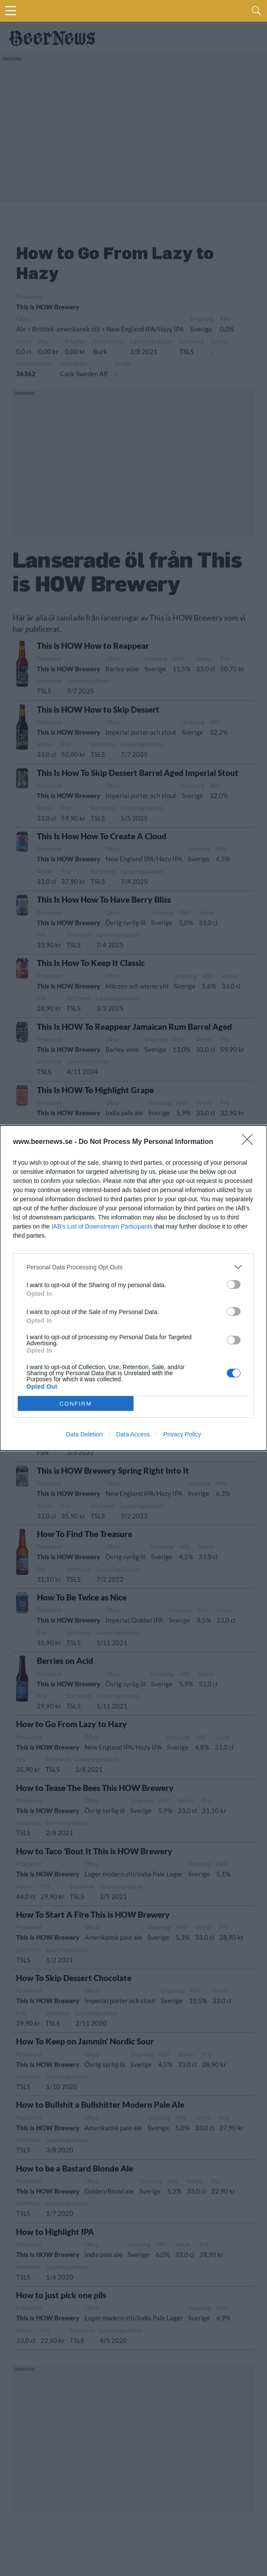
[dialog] (133, 1288)
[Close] (250, 1142)
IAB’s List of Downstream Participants (102, 1226)
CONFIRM (75, 1403)
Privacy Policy (182, 1434)
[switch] (234, 1284)
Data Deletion (84, 1434)
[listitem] (133, 1267)
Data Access (133, 1434)
